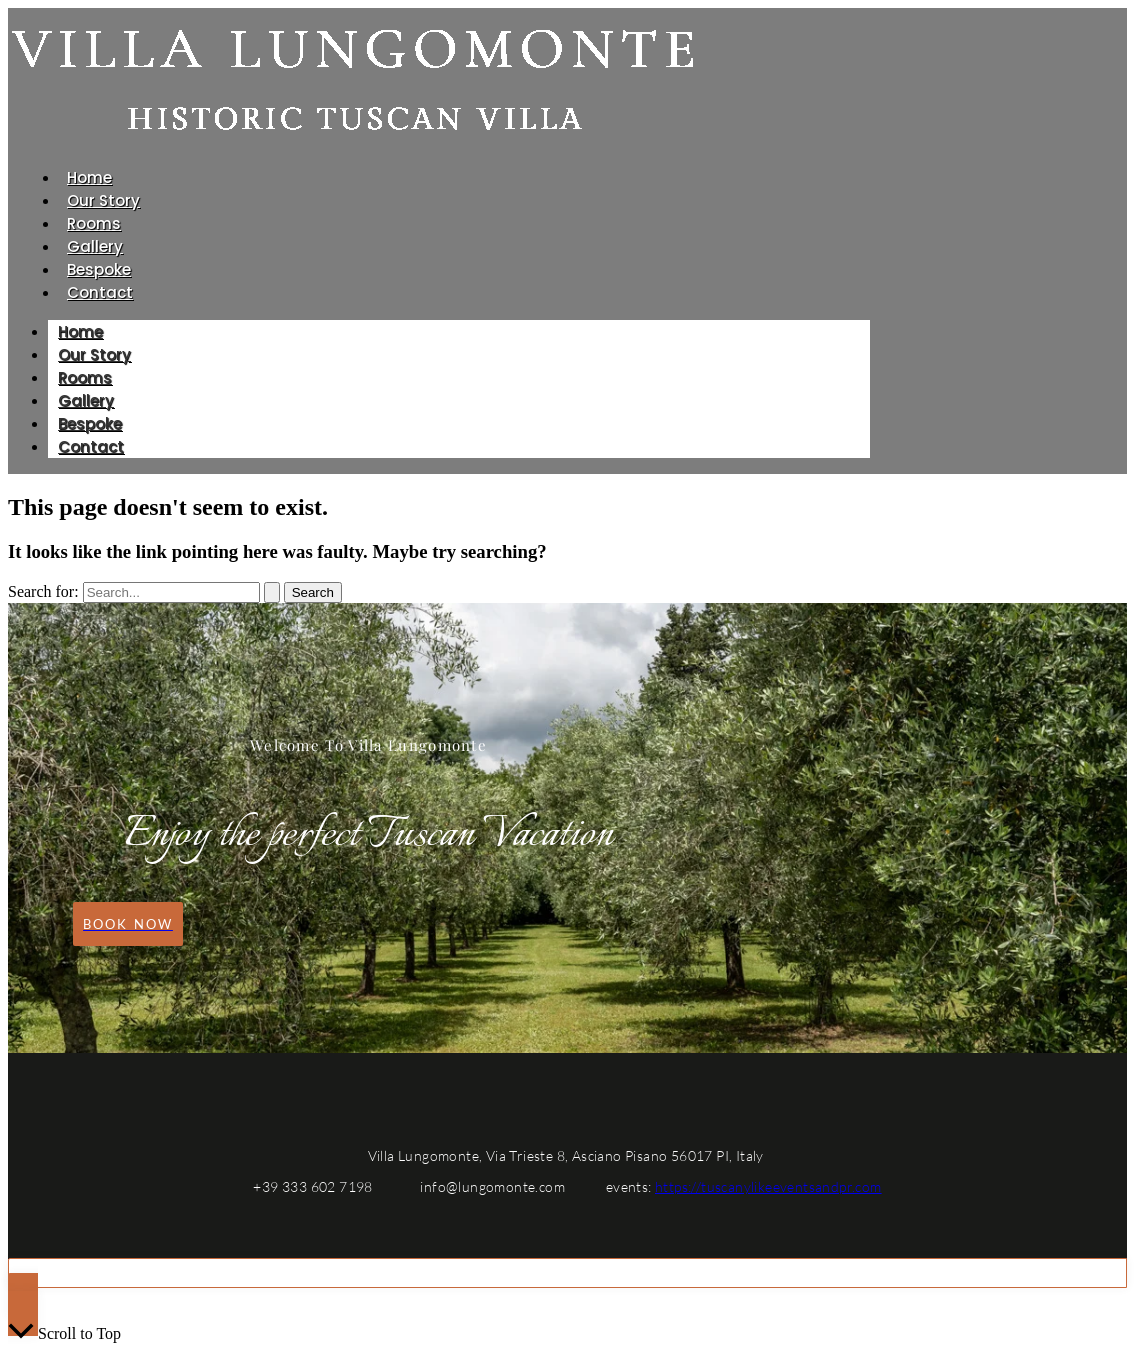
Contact (100, 292)
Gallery (95, 246)
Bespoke (99, 269)
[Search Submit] (272, 592)
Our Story (103, 200)
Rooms (94, 223)
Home (89, 177)
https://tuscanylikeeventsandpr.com (768, 1186)
